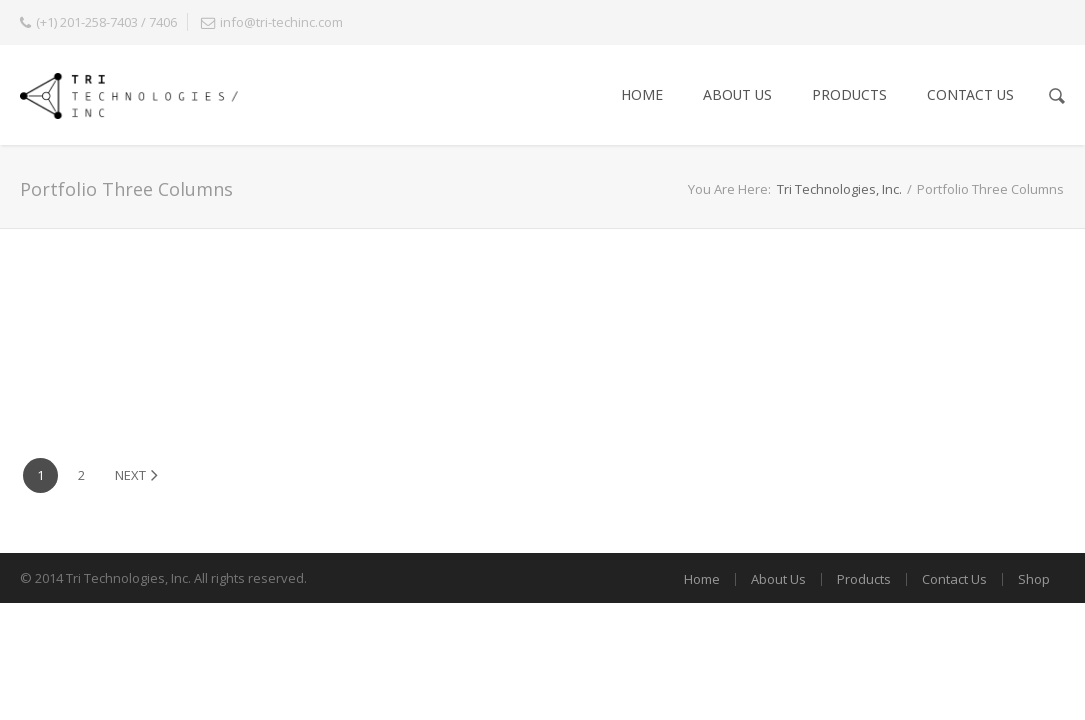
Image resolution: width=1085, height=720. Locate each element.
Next (136, 475)
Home (642, 94)
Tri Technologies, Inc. (839, 189)
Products (849, 94)
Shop (1034, 579)
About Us (737, 94)
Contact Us (970, 94)
